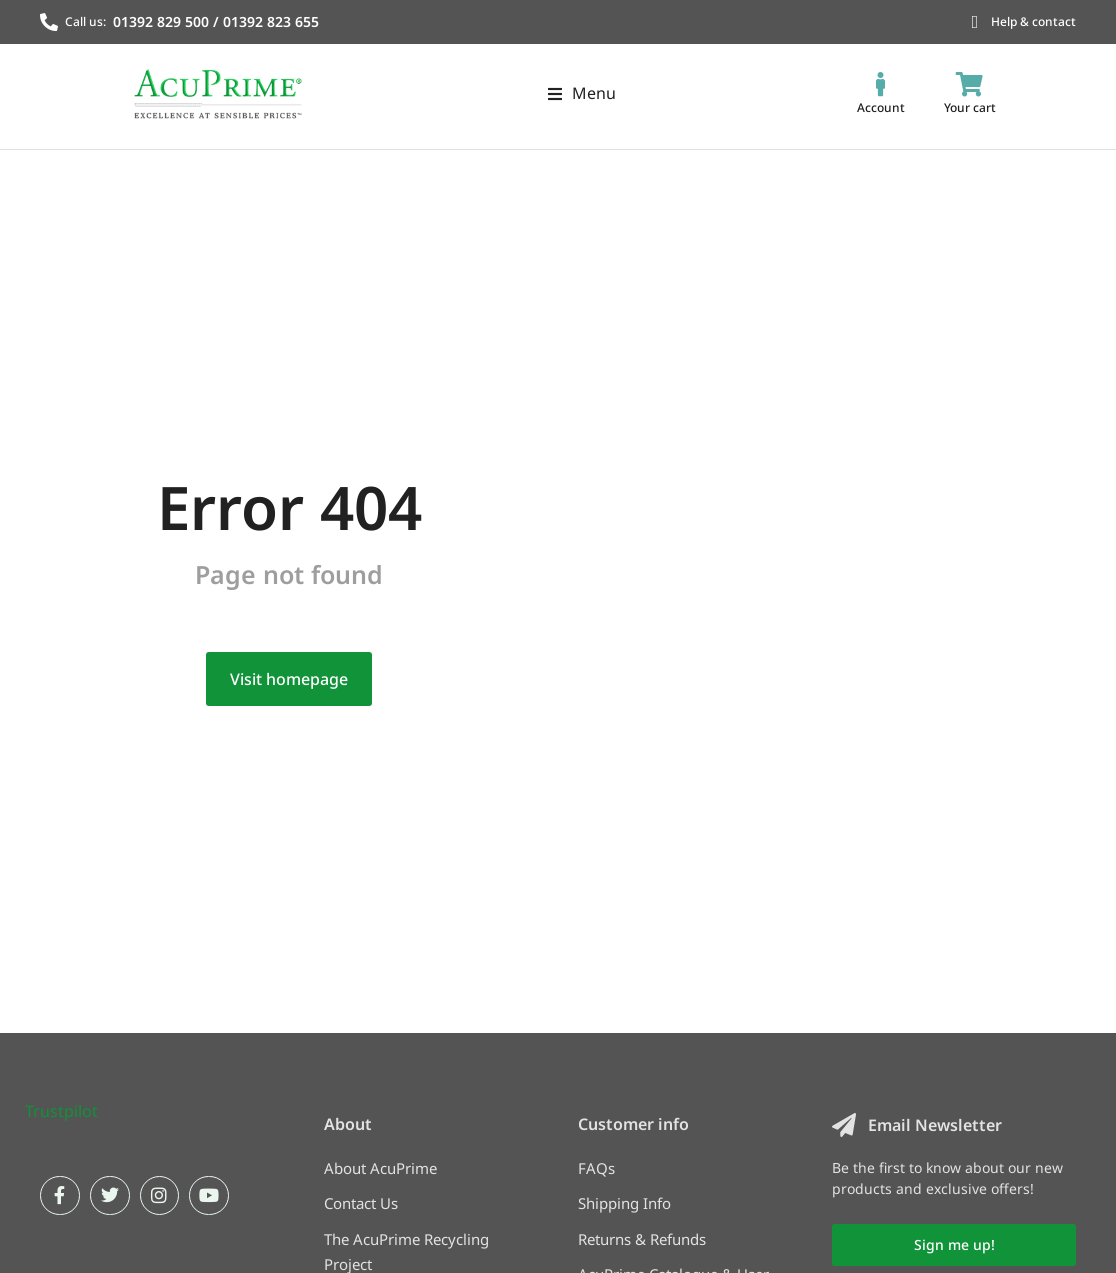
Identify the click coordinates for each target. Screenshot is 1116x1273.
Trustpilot (61, 1171)
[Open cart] (970, 93)
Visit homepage (289, 739)
